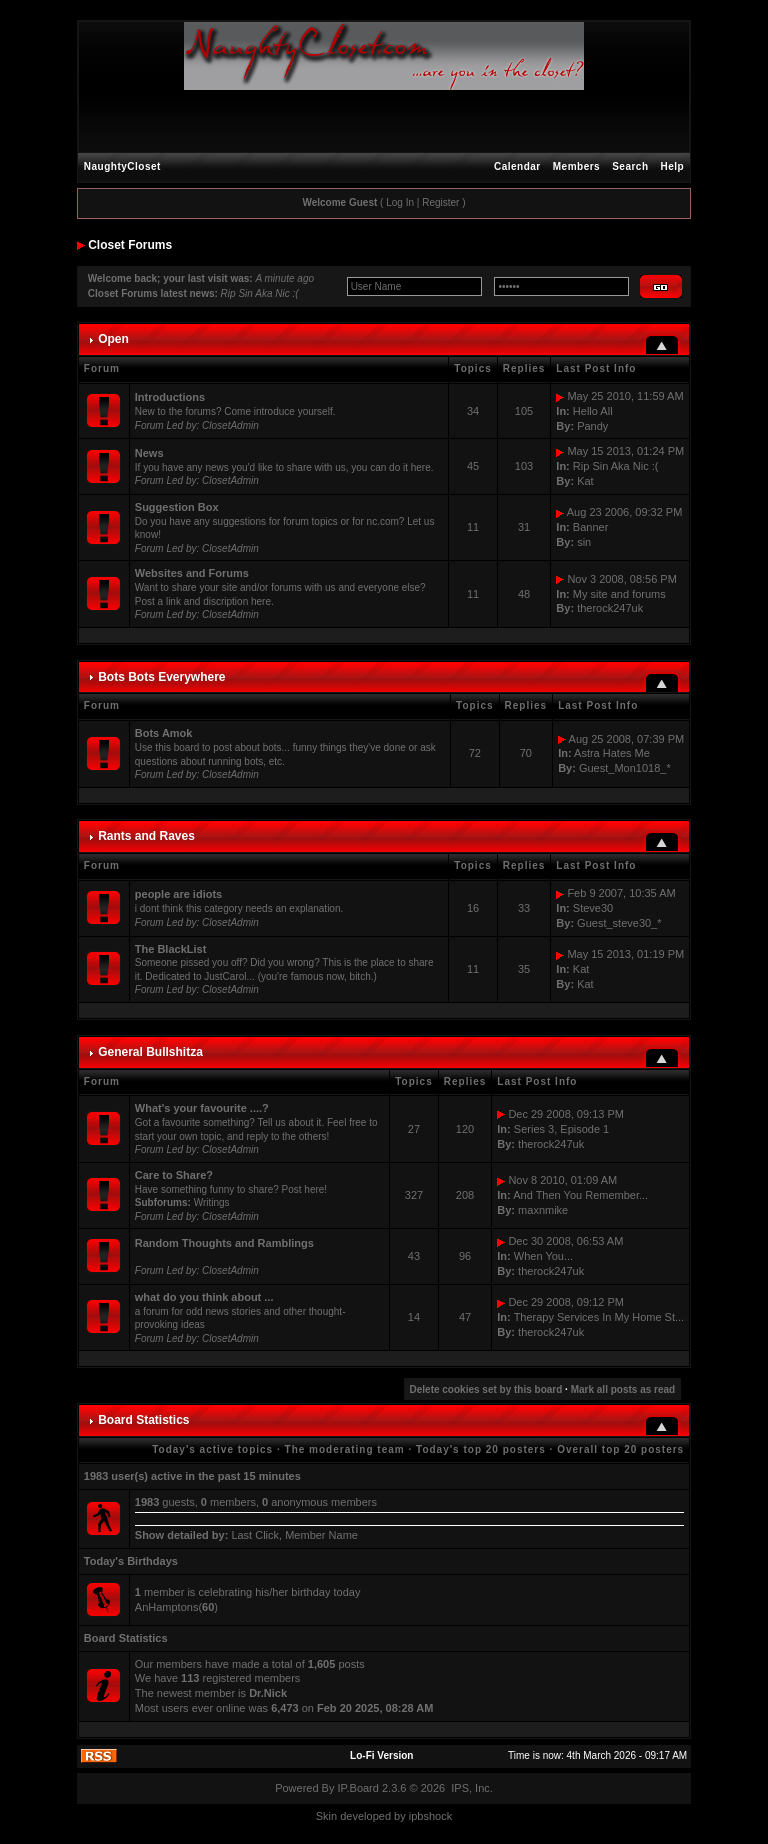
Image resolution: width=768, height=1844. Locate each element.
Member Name (321, 1535)
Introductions (170, 397)
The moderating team (345, 1449)
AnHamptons (167, 1607)
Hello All (593, 411)
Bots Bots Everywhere (161, 677)
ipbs (419, 1816)
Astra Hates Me (612, 753)
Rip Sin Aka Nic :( (260, 293)
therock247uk (610, 608)
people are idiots (178, 894)
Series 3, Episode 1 (561, 1129)
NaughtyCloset (122, 166)
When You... (543, 1256)
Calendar (517, 166)
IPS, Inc (470, 1788)
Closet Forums (130, 245)
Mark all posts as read (623, 1389)
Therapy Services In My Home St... (599, 1317)
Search (630, 166)
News (149, 453)
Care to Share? (174, 1175)
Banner (590, 527)
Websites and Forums (192, 573)
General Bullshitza (150, 1052)
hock (440, 1816)
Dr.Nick (268, 1693)
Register (440, 202)
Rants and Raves (146, 836)
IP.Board (358, 1788)
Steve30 (593, 908)
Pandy (592, 426)
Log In (400, 202)
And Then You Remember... (580, 1195)
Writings (212, 1202)
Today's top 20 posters (481, 1449)
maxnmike (543, 1210)
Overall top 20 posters (620, 1449)
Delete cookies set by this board (486, 1389)
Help (673, 166)
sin (584, 542)
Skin (326, 1816)
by (400, 1816)
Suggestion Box (177, 507)
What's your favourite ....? (202, 1108)
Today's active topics (212, 1449)
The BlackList (171, 949)
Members (576, 166)
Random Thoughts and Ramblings (224, 1243)
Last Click (255, 1535)
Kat (585, 481)
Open (113, 339)
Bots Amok (164, 733)
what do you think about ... (204, 1297)
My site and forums (619, 594)
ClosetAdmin (230, 425)
